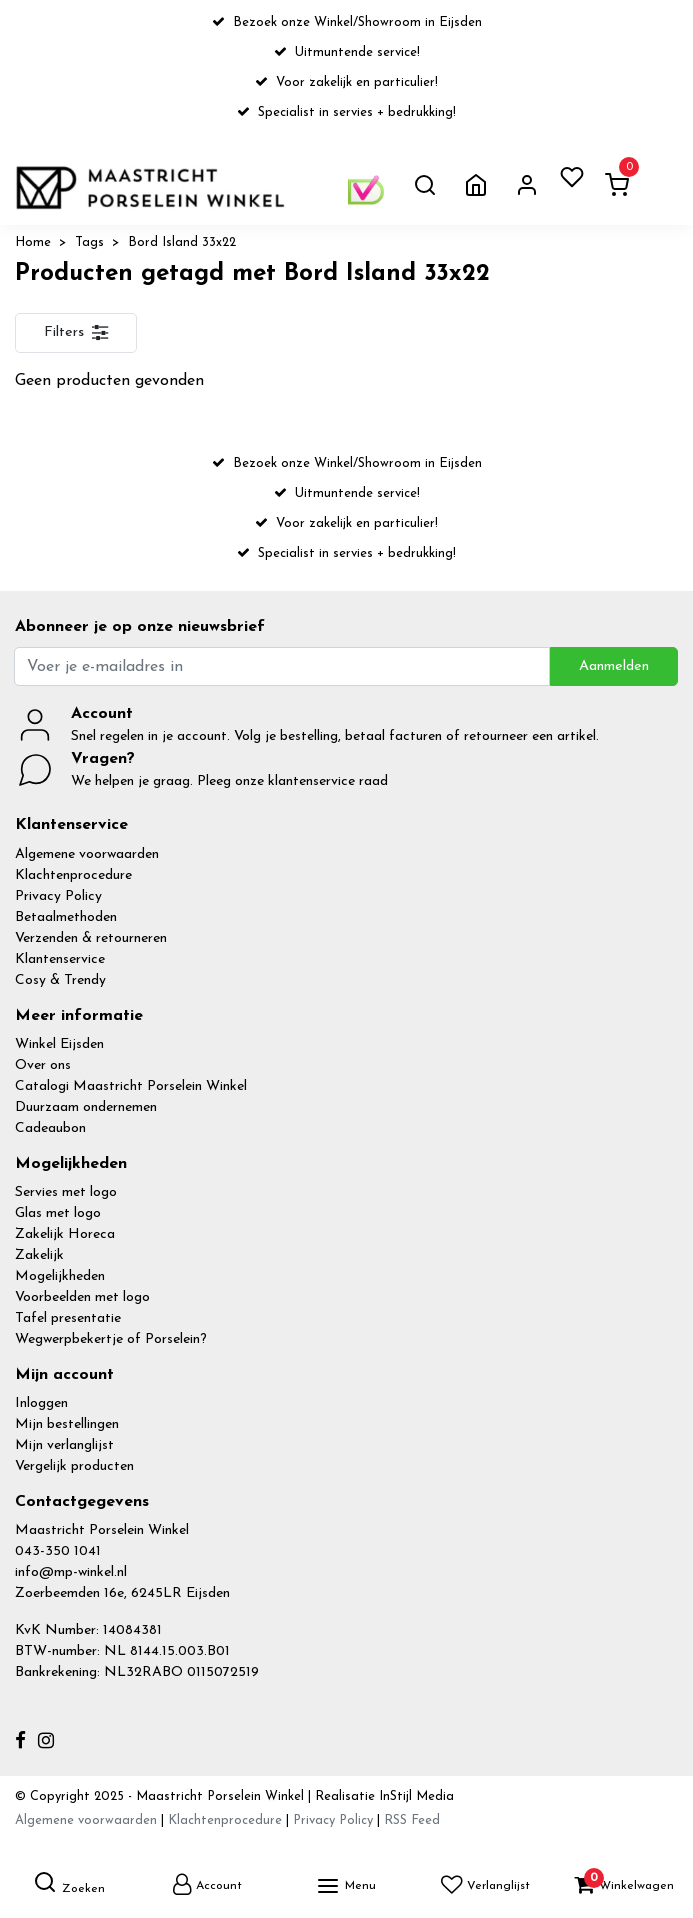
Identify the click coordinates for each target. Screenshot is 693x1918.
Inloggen (41, 1403)
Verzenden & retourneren (91, 938)
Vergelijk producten (74, 1466)
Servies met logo (66, 1192)
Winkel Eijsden (59, 1044)
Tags (89, 242)
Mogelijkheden (60, 1276)
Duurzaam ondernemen (86, 1107)
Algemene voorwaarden (87, 854)
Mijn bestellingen (67, 1424)
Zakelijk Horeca (65, 1234)
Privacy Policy (58, 896)
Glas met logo (58, 1213)
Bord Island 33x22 (182, 242)
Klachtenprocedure (73, 875)
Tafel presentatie (68, 1318)
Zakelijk (39, 1255)
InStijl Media (414, 1796)
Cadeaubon (50, 1128)
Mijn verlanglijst (64, 1445)
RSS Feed (412, 1820)
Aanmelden (614, 666)
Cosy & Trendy (60, 980)
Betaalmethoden (66, 917)
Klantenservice (60, 959)
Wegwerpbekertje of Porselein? (111, 1339)
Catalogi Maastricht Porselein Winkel (131, 1086)
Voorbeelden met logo (82, 1297)
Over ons (43, 1065)
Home (33, 242)
